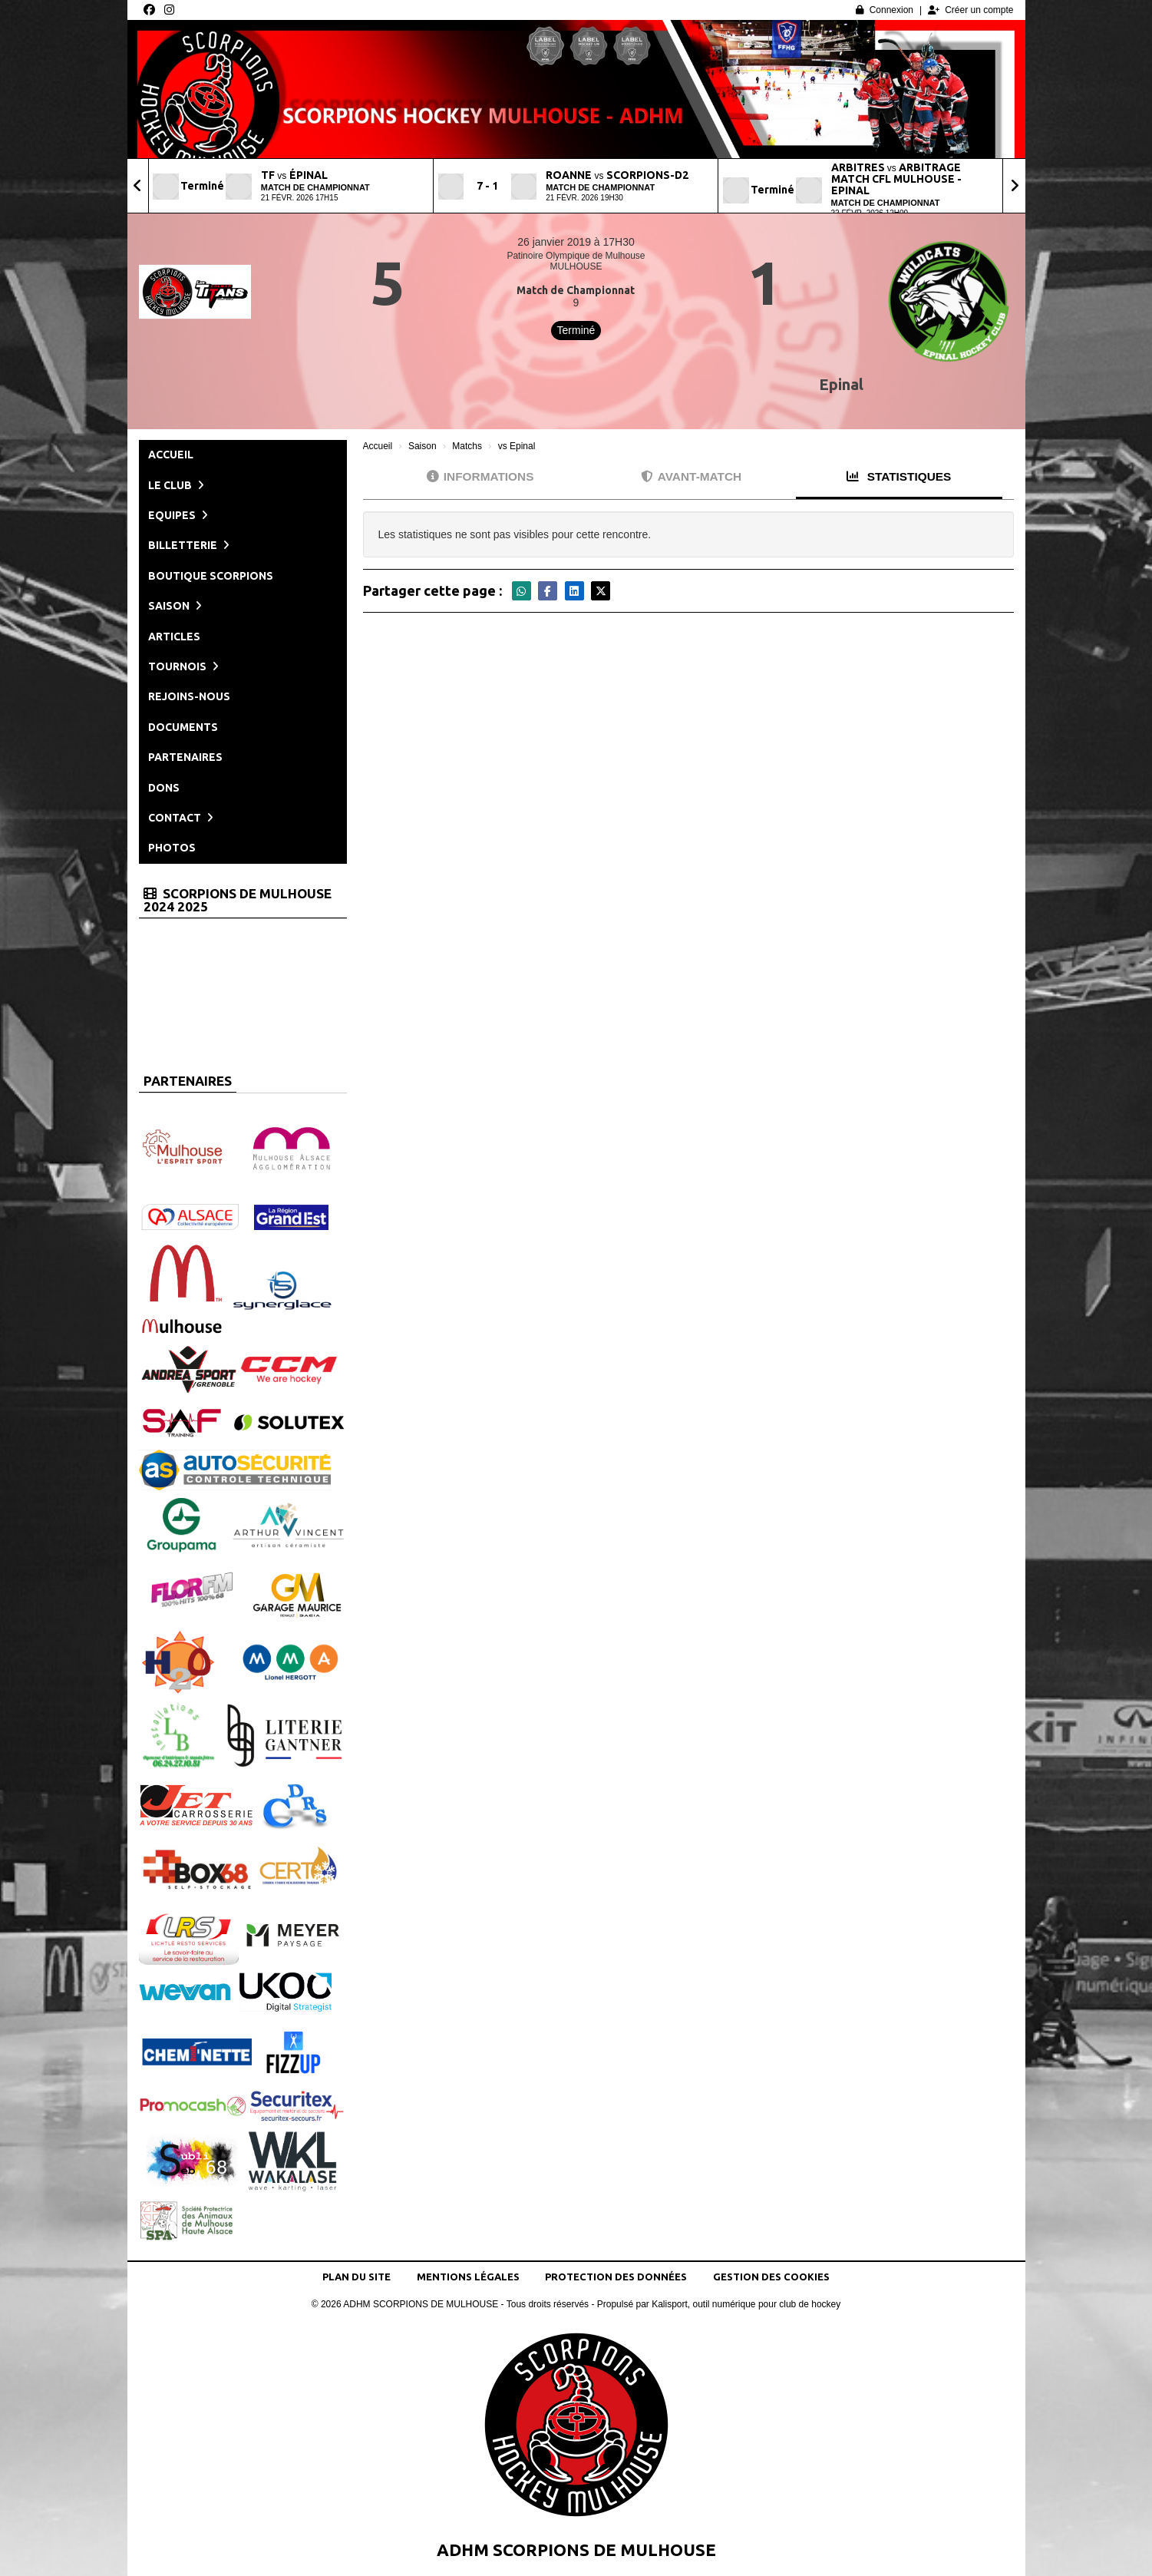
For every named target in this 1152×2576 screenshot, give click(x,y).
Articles (174, 636)
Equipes (178, 515)
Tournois (183, 666)
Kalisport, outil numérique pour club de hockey (746, 2304)
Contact (180, 818)
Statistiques (899, 476)
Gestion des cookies (771, 2276)
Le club (176, 485)
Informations (480, 476)
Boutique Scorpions (210, 576)
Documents (183, 727)
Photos (172, 848)
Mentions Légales (468, 2276)
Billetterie (188, 545)
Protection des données (616, 2276)
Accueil (170, 454)
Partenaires (185, 757)
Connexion (884, 10)
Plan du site (356, 2276)
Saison (175, 606)
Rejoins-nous (189, 696)
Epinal (841, 384)
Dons (164, 788)
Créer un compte (970, 10)
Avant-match (691, 476)
